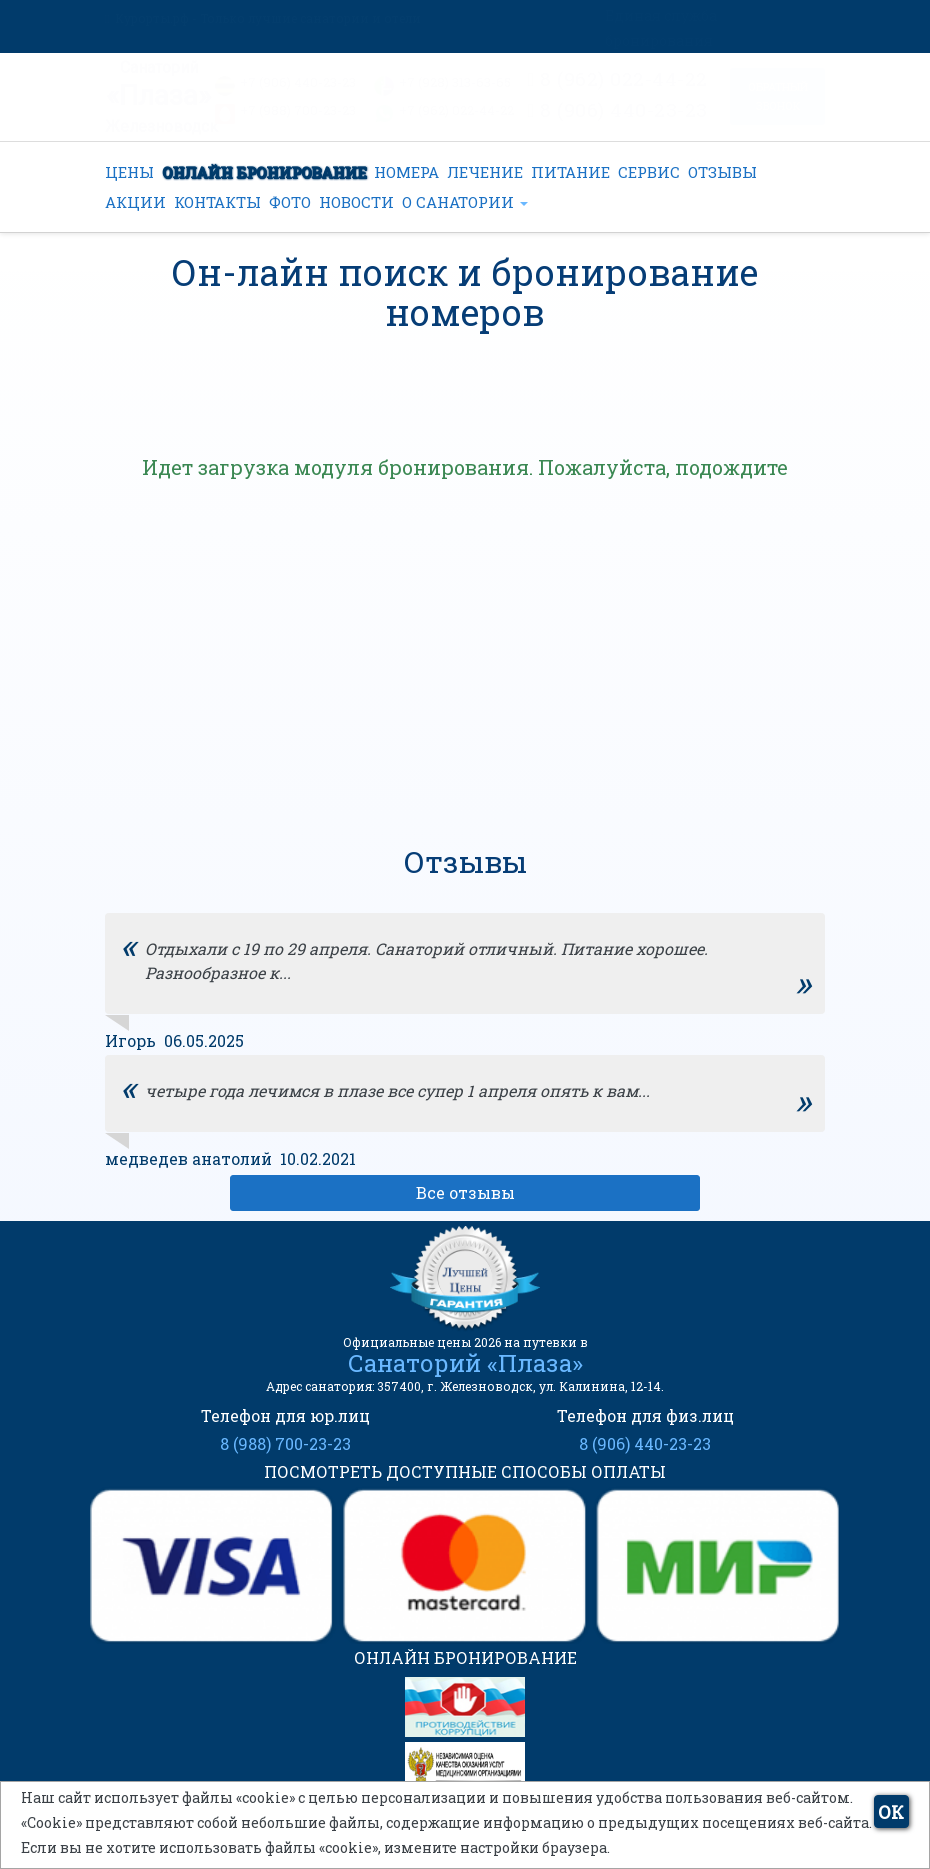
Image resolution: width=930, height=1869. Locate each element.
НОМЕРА (406, 172)
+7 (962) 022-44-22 (456, 110)
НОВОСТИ (356, 202)
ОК (891, 1812)
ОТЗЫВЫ (722, 172)
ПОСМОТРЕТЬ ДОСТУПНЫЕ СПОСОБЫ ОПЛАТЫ (465, 1471)
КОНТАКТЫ (217, 202)
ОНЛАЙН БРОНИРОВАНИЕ (264, 172)
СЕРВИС (649, 172)
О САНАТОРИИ (465, 202)
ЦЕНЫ (129, 172)
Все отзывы (465, 1192)
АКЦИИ (135, 202)
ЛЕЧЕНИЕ (485, 172)
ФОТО (290, 202)
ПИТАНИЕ (570, 172)
